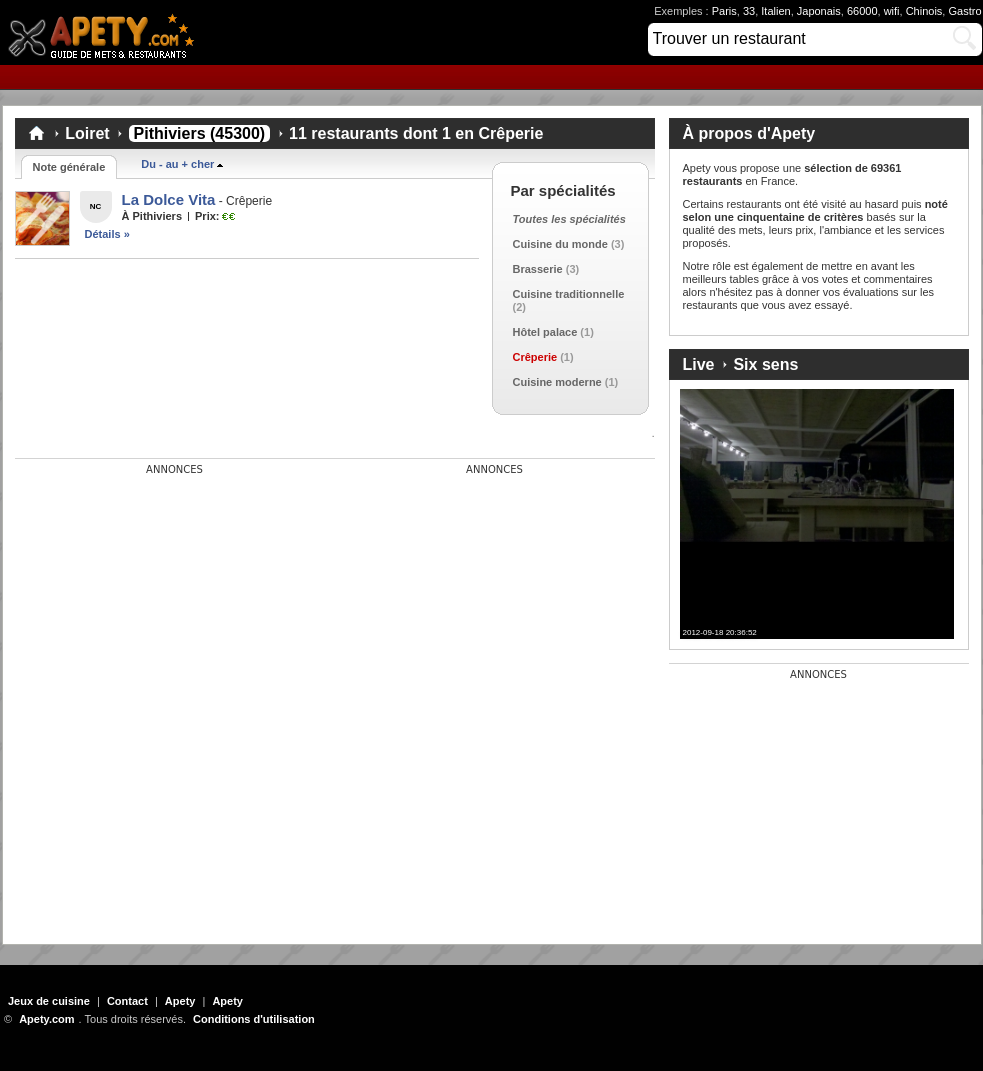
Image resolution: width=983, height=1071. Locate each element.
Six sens (765, 364)
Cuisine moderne (557, 382)
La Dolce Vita (169, 199)
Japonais (819, 11)
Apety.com (107, 32)
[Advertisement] (165, 601)
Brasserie (538, 269)
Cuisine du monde (560, 244)
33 (749, 11)
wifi (892, 11)
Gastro (964, 11)
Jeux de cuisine (49, 1001)
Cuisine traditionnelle (569, 294)
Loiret (87, 133)
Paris (724, 11)
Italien (775, 11)
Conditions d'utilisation (254, 1019)
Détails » (107, 234)
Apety (180, 1001)
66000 (862, 11)
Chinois (924, 11)
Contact (127, 1001)
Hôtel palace (545, 332)
